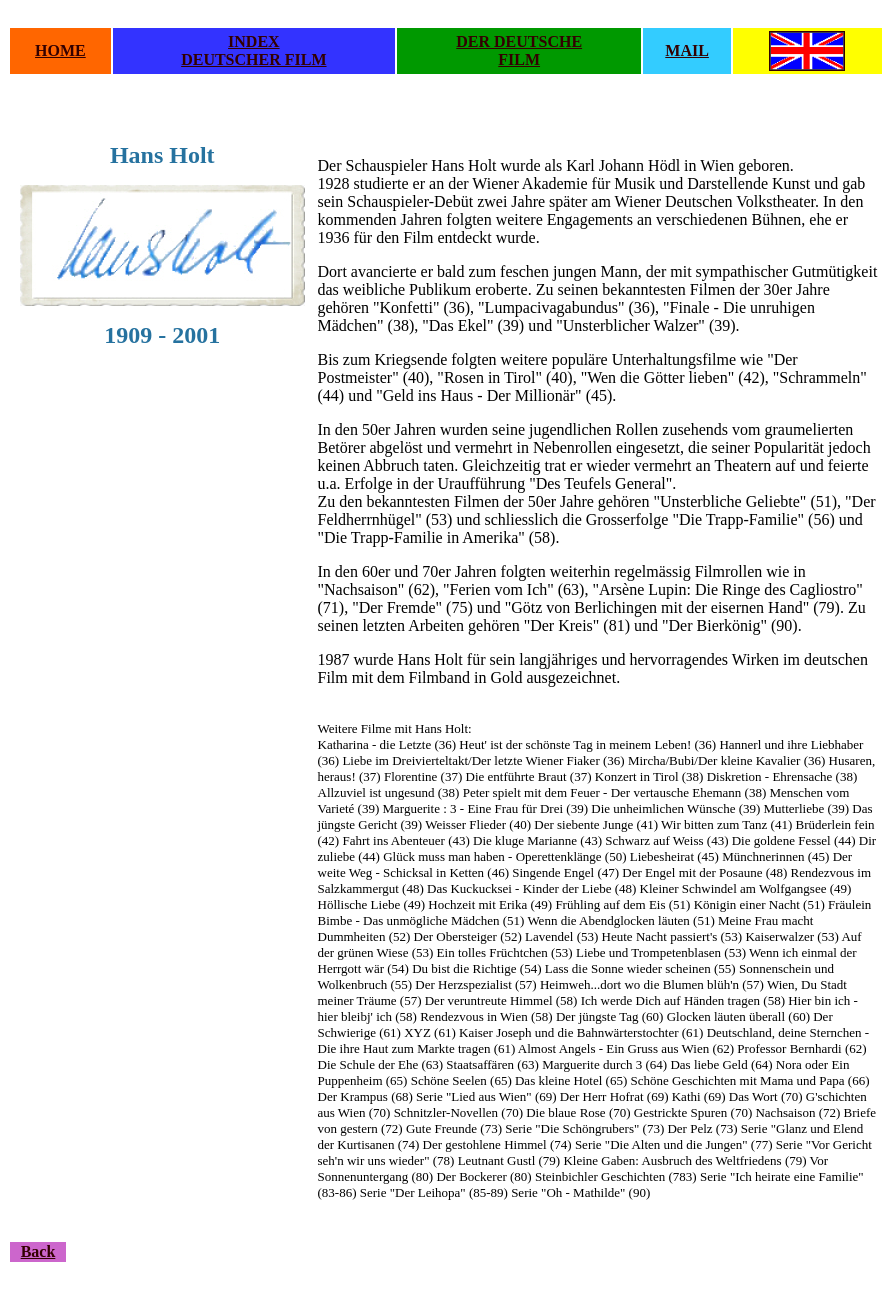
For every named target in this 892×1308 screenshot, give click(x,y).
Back (38, 1251)
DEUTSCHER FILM (253, 59)
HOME (60, 50)
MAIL (687, 50)
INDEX (254, 41)
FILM (519, 59)
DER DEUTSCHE (519, 41)
